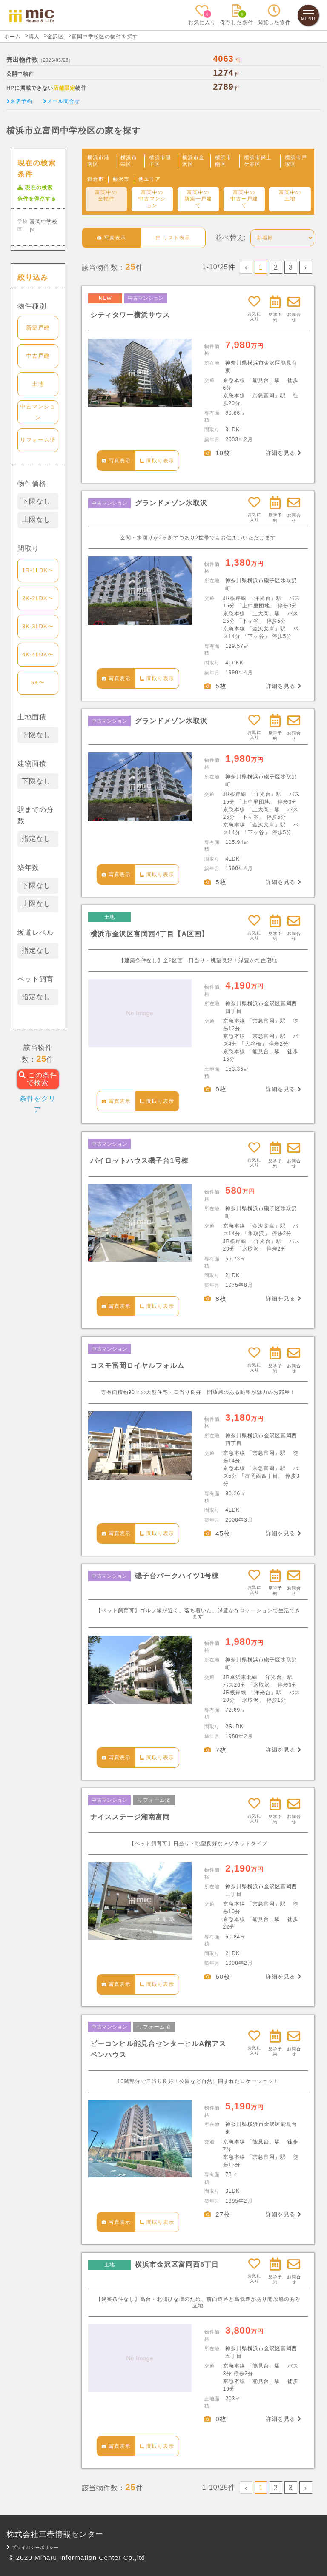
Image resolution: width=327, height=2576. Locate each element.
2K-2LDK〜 (38, 598)
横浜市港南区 (98, 160)
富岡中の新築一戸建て (198, 198)
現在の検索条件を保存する (36, 193)
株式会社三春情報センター (54, 2534)
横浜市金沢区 (193, 160)
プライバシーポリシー (33, 2547)
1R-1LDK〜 (38, 570)
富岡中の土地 (290, 195)
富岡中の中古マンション (152, 198)
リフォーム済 (38, 440)
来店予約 (19, 101)
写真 (111, 238)
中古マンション (38, 412)
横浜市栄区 (128, 160)
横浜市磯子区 (160, 160)
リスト (173, 238)
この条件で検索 (38, 1078)
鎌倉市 (95, 179)
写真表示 (116, 461)
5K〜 (38, 682)
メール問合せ (61, 101)
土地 (38, 384)
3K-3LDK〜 (38, 626)
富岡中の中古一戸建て (244, 198)
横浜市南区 (223, 160)
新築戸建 (38, 328)
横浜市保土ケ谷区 (258, 160)
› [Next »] (305, 267)
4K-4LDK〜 (38, 654)
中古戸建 (38, 356)
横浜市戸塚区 (296, 160)
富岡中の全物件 (106, 195)
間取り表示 (157, 461)
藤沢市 (121, 179)
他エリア (149, 179)
